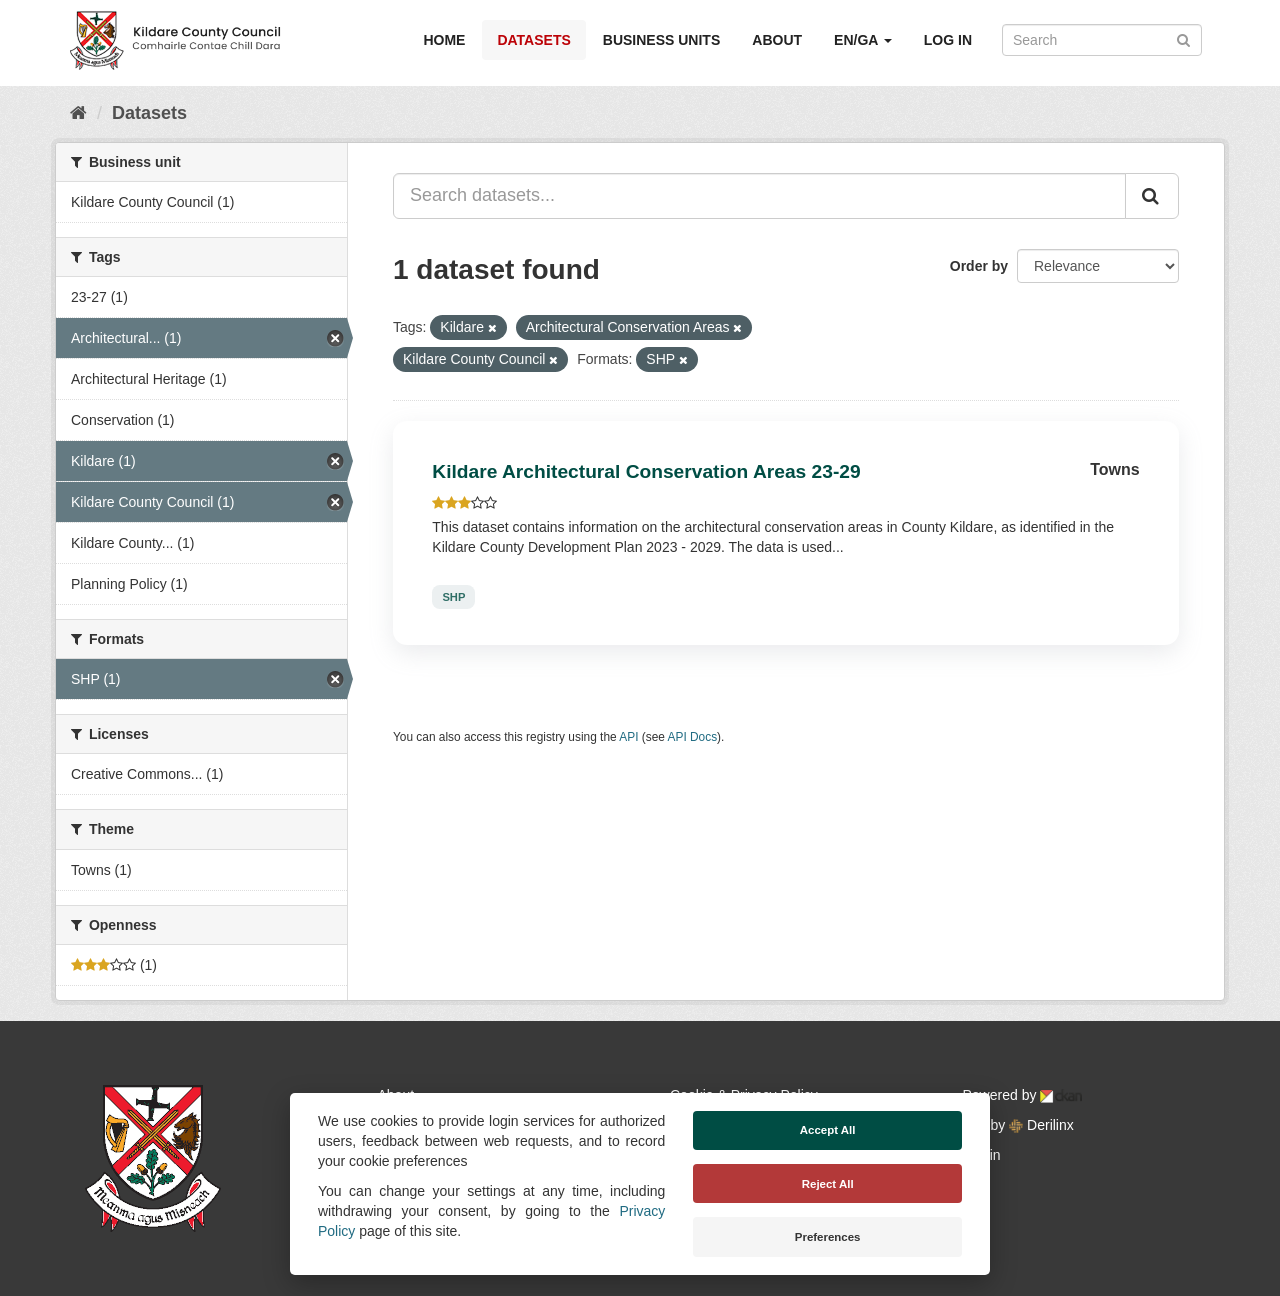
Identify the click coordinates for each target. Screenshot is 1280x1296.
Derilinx (1041, 1125)
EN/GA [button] (863, 40)
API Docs (693, 737)
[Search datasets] (1102, 40)
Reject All (828, 1184)
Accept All (828, 1130)
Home (444, 40)
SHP (453, 597)
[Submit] (1183, 38)
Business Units (661, 40)
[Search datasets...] (759, 196)
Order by (979, 266)
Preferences (828, 1237)
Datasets (533, 40)
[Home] (78, 113)
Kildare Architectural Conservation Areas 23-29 (646, 471)
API (628, 737)
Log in (948, 40)
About (777, 40)
